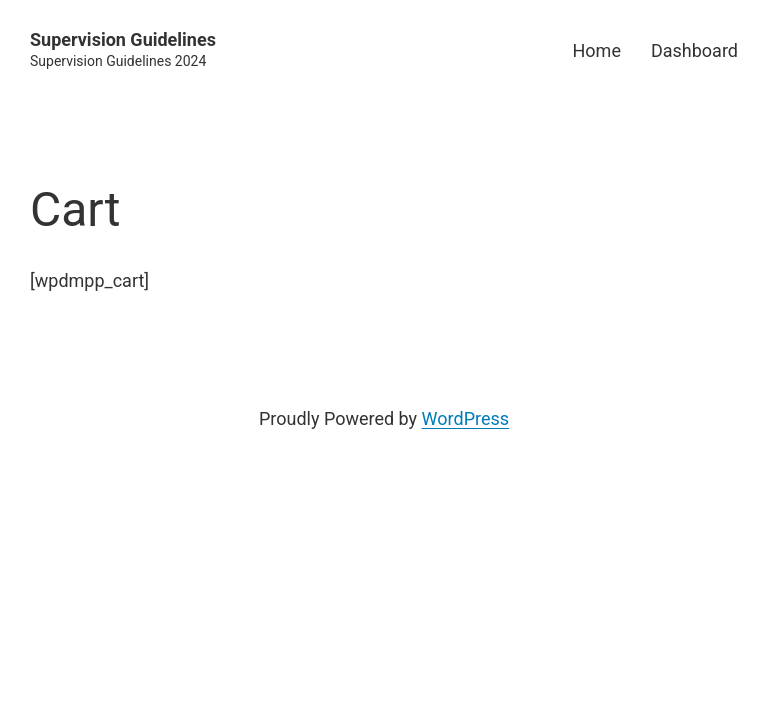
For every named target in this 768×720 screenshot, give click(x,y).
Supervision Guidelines (123, 39)
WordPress (465, 418)
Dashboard (694, 50)
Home (597, 50)
